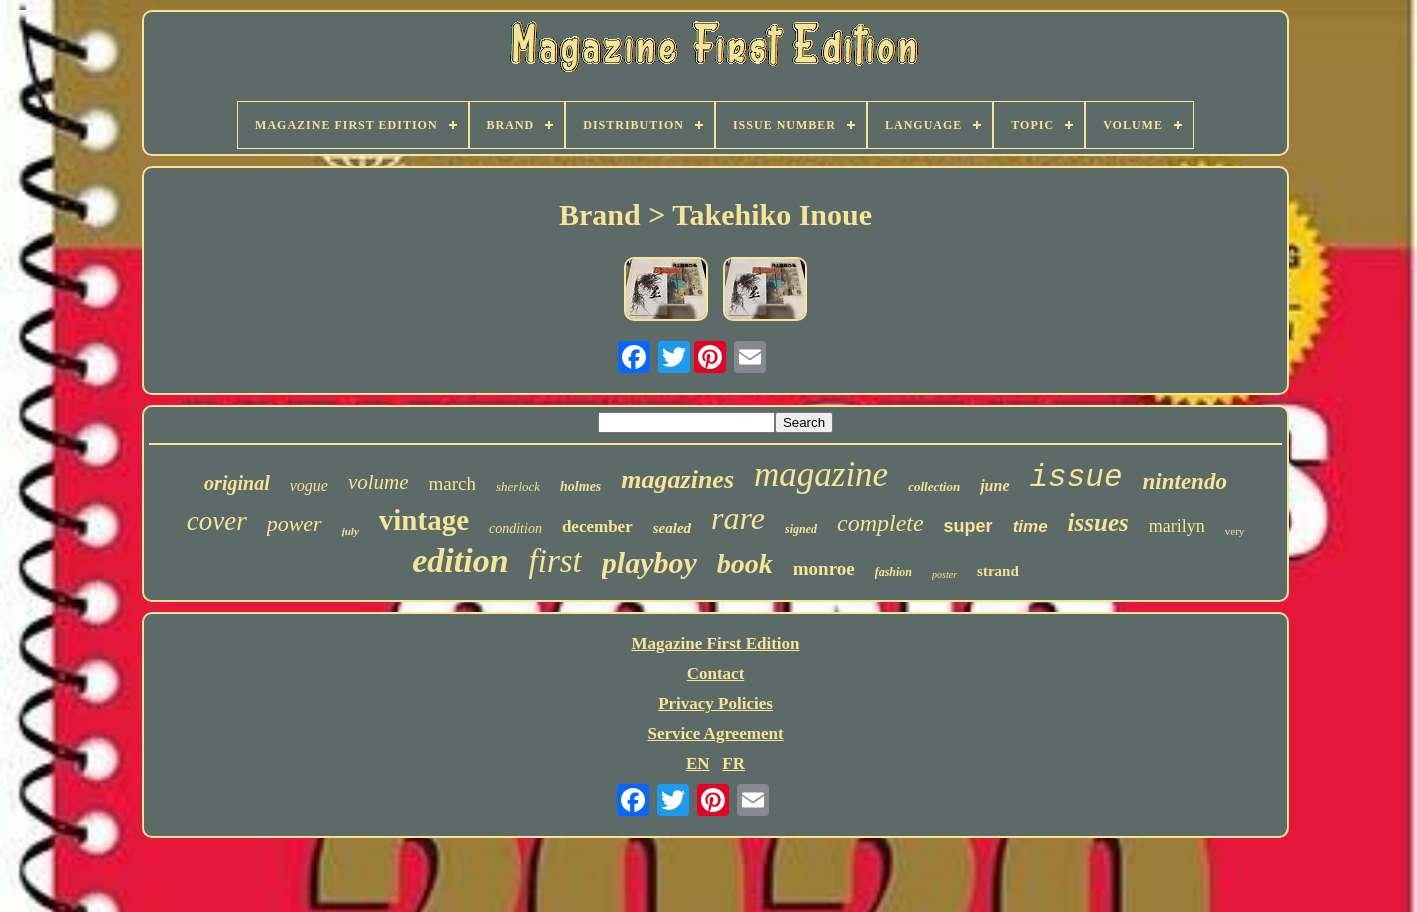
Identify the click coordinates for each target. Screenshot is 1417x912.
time (1030, 526)
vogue (309, 485)
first (555, 561)
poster (944, 574)
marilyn (1177, 526)
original (237, 483)
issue (1076, 477)
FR (733, 763)
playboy (649, 562)
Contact (716, 673)
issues (1098, 522)
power (294, 523)
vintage (424, 520)
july (350, 531)
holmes (580, 486)
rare (738, 518)
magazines (677, 479)
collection (934, 486)
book (745, 563)
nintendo (1185, 481)
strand (998, 571)
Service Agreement (715, 733)
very (1235, 531)
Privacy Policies (715, 703)
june (994, 485)
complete (880, 523)
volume (378, 482)
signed (801, 529)
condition (515, 528)
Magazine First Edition (715, 643)
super (968, 526)
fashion (893, 572)
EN (698, 763)
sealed (672, 528)
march (452, 483)
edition (460, 560)
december (597, 526)
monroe (824, 568)
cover (217, 521)
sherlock (518, 486)
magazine (821, 474)
